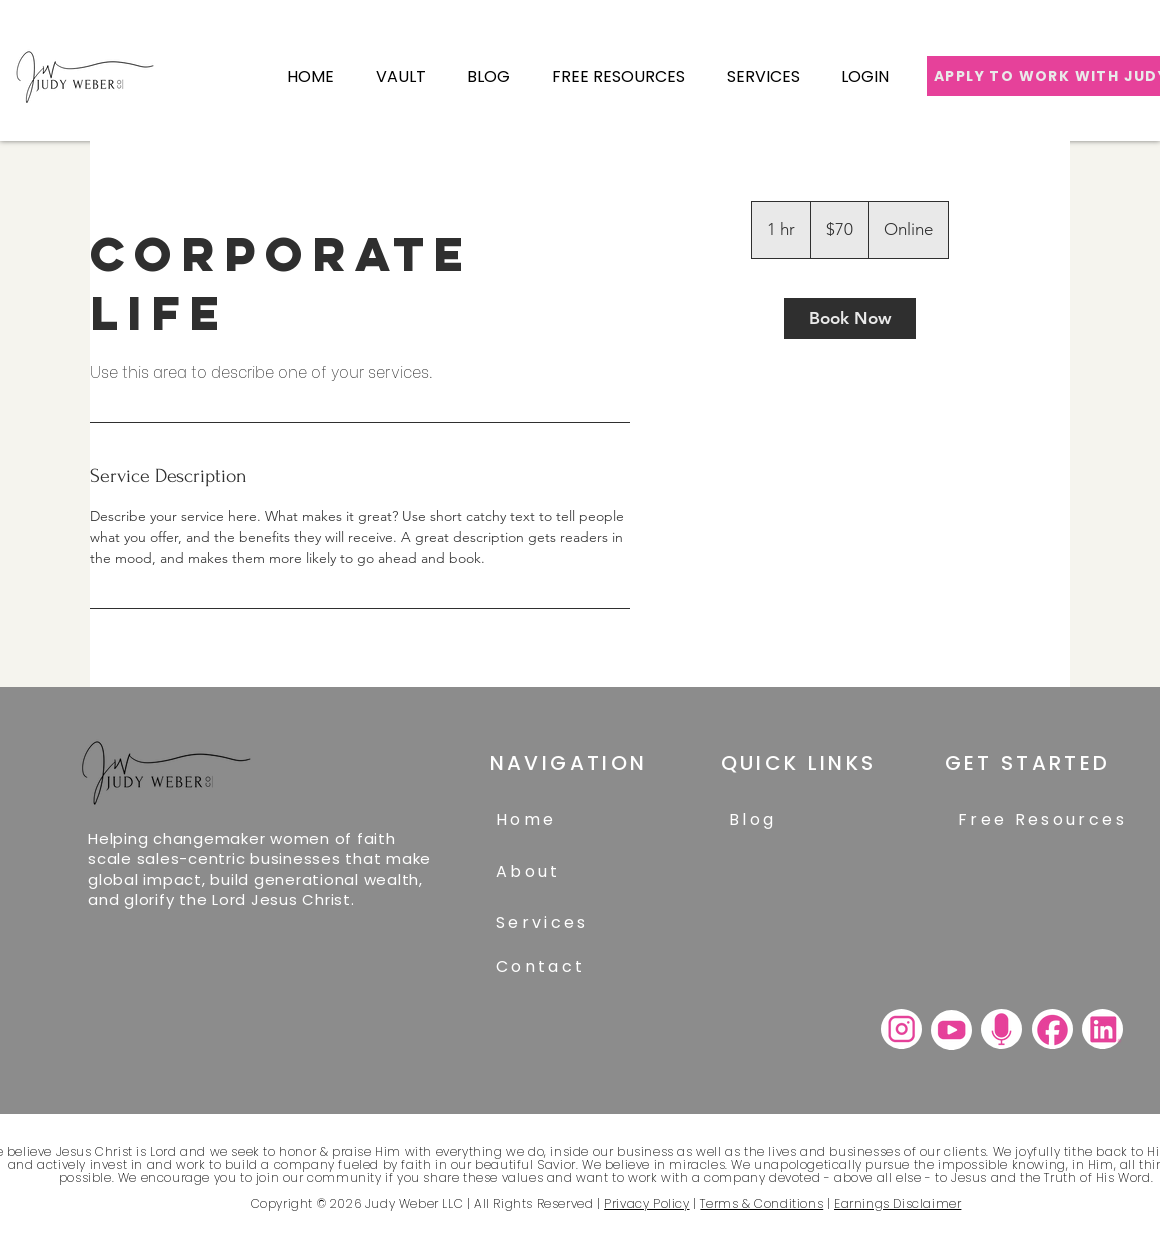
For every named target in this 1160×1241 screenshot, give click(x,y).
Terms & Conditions (761, 1203)
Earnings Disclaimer (897, 1203)
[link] (850, 318)
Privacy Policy (646, 1203)
